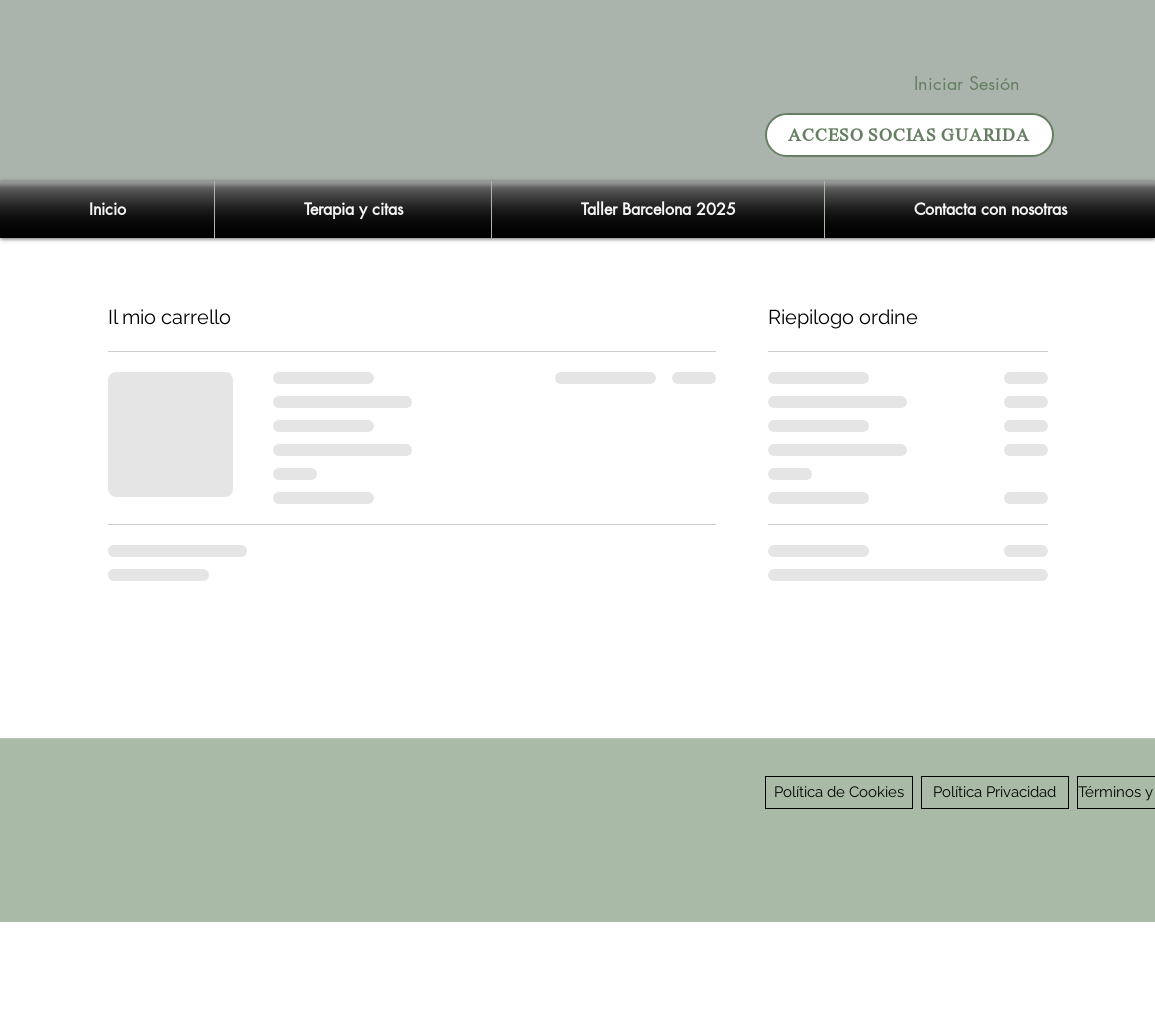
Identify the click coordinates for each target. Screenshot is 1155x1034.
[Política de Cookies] (839, 792)
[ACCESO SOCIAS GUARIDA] (909, 135)
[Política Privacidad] (995, 792)
